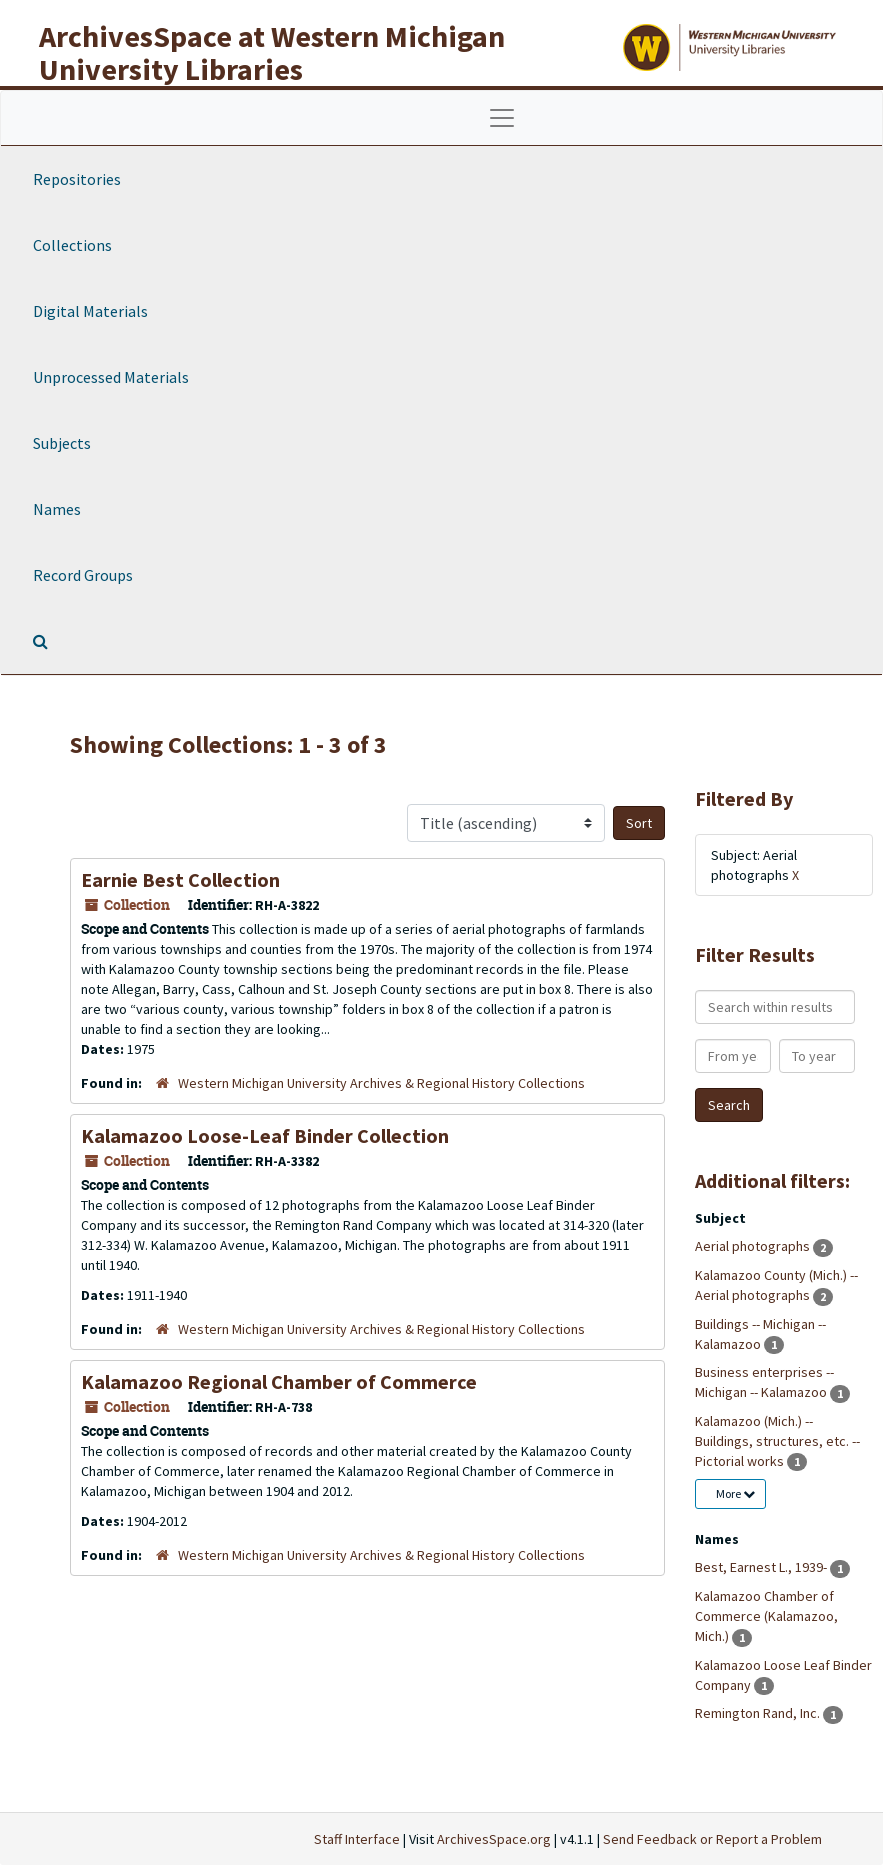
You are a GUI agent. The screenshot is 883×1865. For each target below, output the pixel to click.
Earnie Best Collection (180, 879)
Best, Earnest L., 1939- (762, 1567)
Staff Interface (357, 1839)
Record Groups (83, 575)
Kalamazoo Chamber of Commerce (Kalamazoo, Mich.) (766, 1616)
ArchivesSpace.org (494, 1839)
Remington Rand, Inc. (759, 1713)
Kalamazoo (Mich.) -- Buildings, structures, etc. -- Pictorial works (777, 1441)
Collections (72, 245)
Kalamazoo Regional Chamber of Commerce (279, 1381)
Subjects (62, 443)
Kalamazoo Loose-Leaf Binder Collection (265, 1135)
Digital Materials (90, 311)
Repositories (77, 179)
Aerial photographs (754, 1246)
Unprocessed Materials (111, 377)
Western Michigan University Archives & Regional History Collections (381, 1083)
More (735, 1493)
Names (57, 509)
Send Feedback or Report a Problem (712, 1839)
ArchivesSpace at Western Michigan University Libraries (272, 52)
